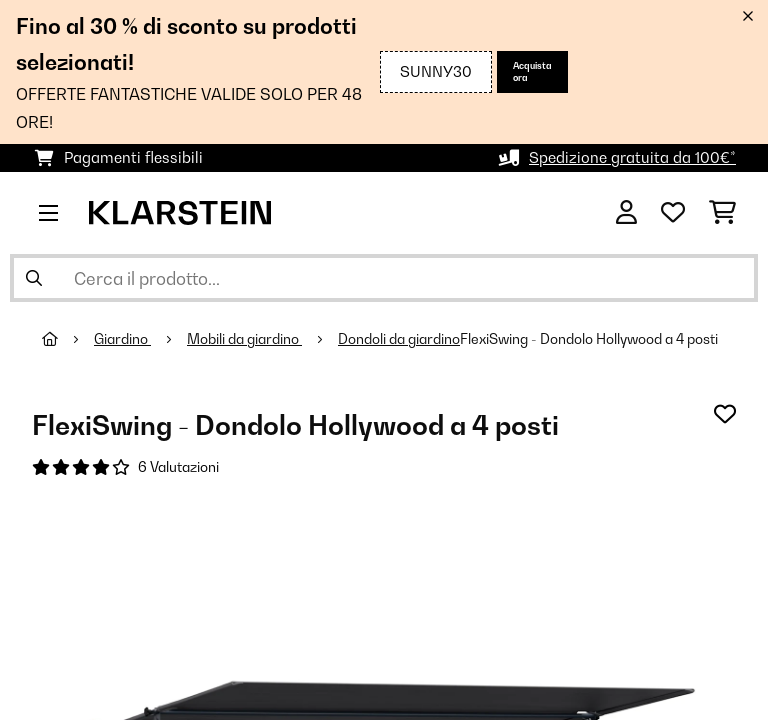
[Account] (626, 213)
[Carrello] (722, 213)
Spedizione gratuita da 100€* (632, 157)
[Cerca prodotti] (384, 278)
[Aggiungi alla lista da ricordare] (725, 414)
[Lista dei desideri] (673, 213)
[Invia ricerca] (34, 278)
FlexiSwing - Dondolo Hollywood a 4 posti (589, 339)
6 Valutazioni (178, 467)
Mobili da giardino (244, 339)
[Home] (68, 339)
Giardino (122, 339)
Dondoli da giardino (399, 339)
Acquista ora (532, 71)
